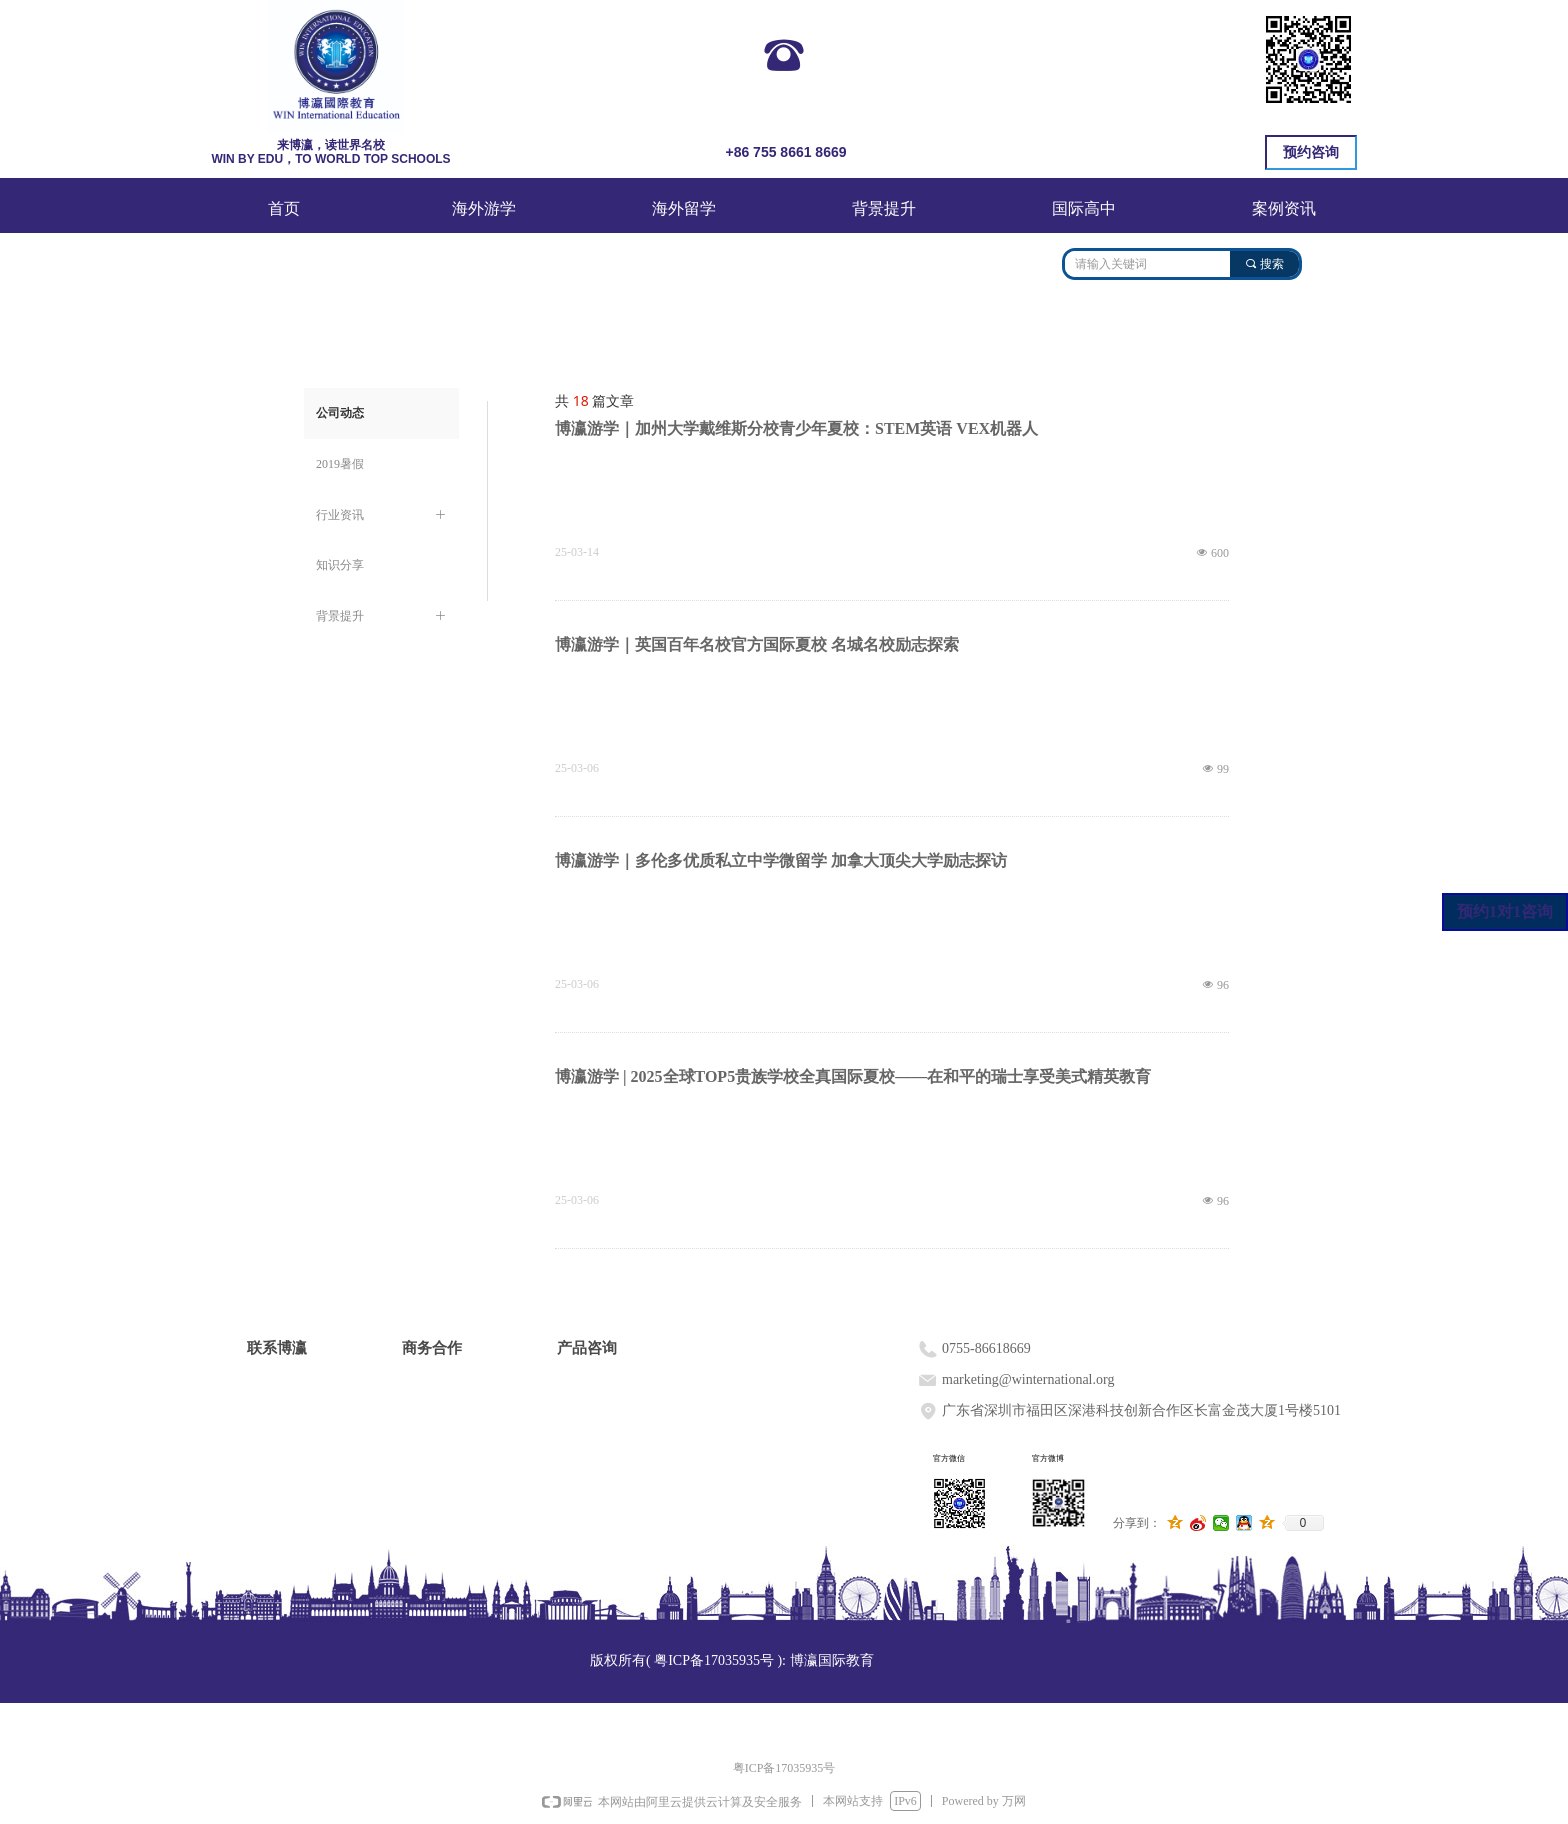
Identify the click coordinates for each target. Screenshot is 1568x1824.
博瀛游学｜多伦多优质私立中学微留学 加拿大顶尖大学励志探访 (781, 860)
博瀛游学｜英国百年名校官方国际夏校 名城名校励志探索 (757, 644)
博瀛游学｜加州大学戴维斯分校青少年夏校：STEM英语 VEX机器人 (796, 428)
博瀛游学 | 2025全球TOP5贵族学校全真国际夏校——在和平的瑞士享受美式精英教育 (853, 1076)
